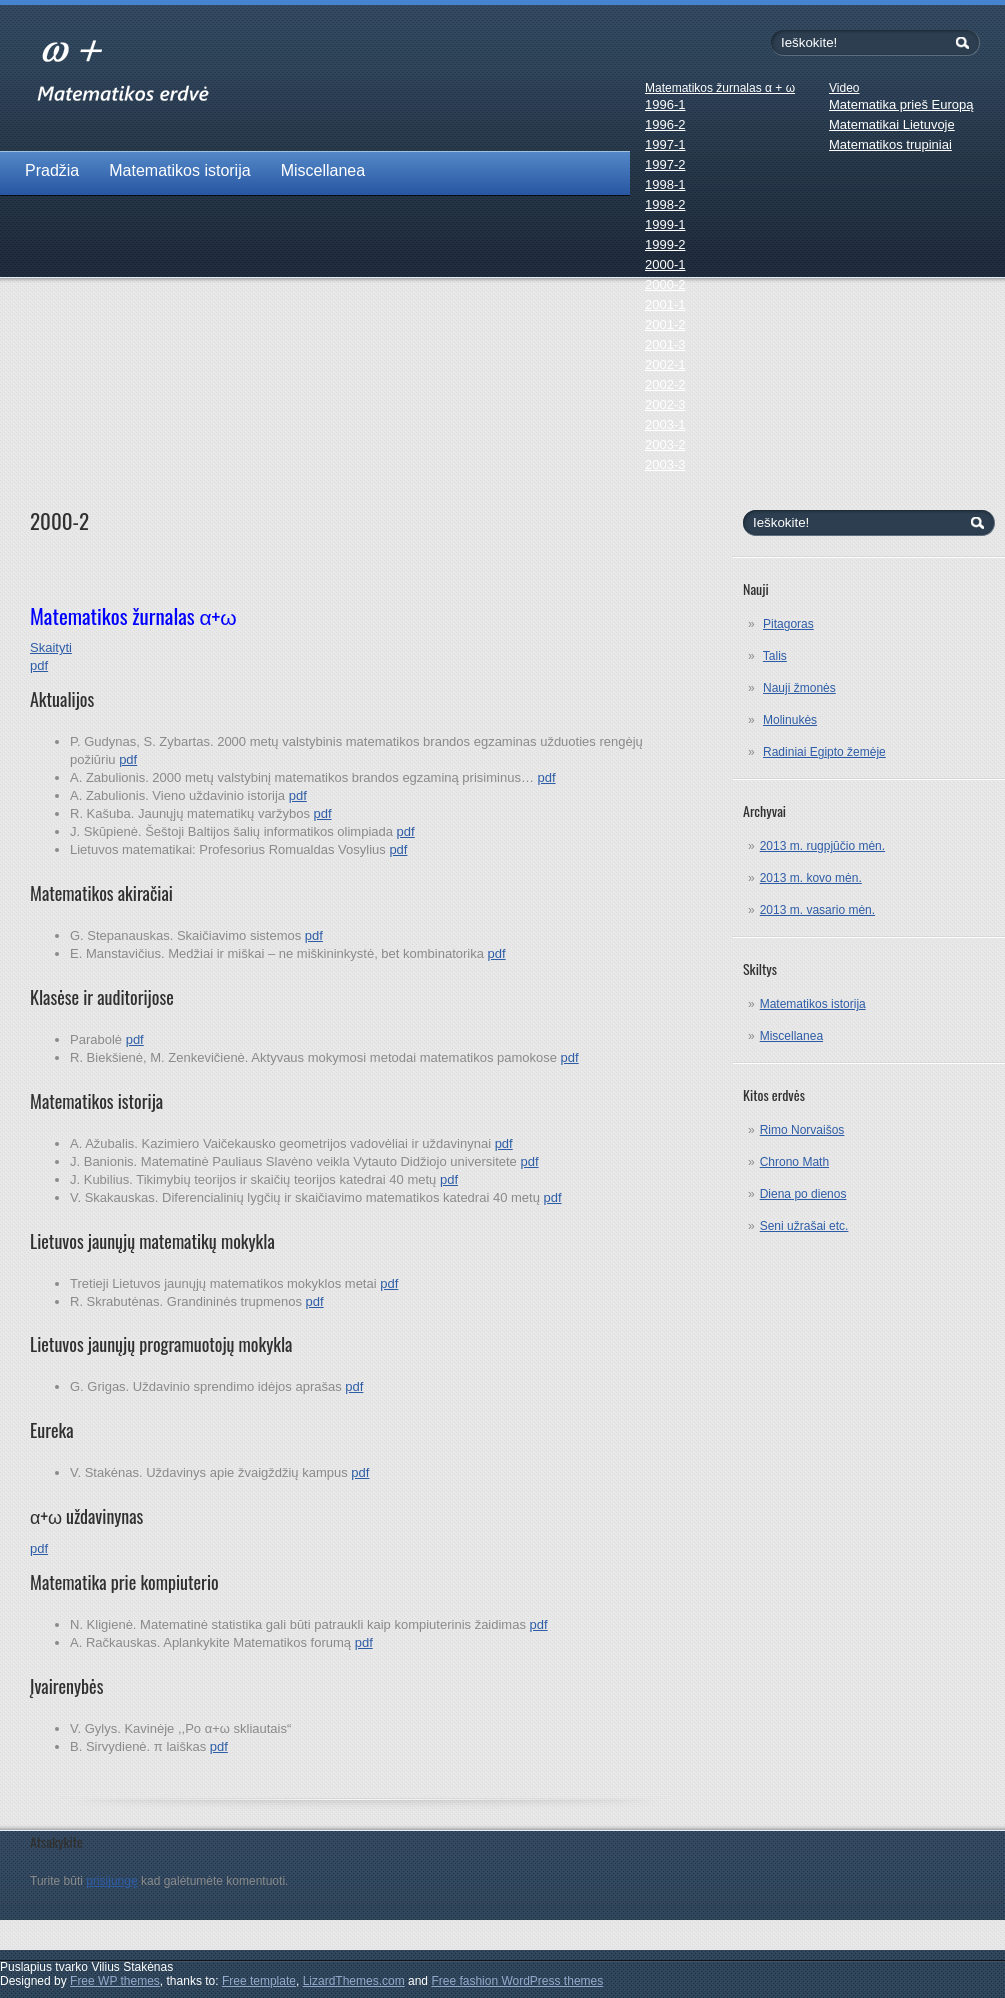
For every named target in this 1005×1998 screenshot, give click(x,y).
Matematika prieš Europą (901, 104)
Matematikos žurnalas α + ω (720, 88)
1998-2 (665, 204)
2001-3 (665, 344)
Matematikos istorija (179, 170)
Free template (259, 1981)
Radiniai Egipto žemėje (824, 752)
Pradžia (52, 170)
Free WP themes (115, 1981)
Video (844, 88)
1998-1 (665, 184)
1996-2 (665, 124)
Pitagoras (788, 624)
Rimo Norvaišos (802, 1130)
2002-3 (665, 404)
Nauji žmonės (799, 688)
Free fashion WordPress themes (517, 1981)
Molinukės (790, 720)
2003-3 (665, 464)
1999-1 (665, 224)
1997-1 (665, 144)
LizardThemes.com (354, 1981)
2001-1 (665, 304)
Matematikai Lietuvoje (892, 124)
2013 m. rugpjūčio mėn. (822, 846)
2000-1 (665, 264)
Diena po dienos (803, 1194)
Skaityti (51, 647)
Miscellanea (323, 170)
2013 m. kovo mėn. (811, 878)
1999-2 (665, 244)
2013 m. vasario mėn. (817, 910)
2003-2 (665, 444)
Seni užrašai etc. (804, 1226)
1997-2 (665, 164)
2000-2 (665, 284)
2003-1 (665, 424)
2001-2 (665, 324)
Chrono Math (794, 1162)
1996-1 (665, 104)
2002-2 (665, 384)
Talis (775, 656)
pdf (128, 759)
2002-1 (665, 364)
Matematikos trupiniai (890, 144)
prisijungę (111, 1881)
